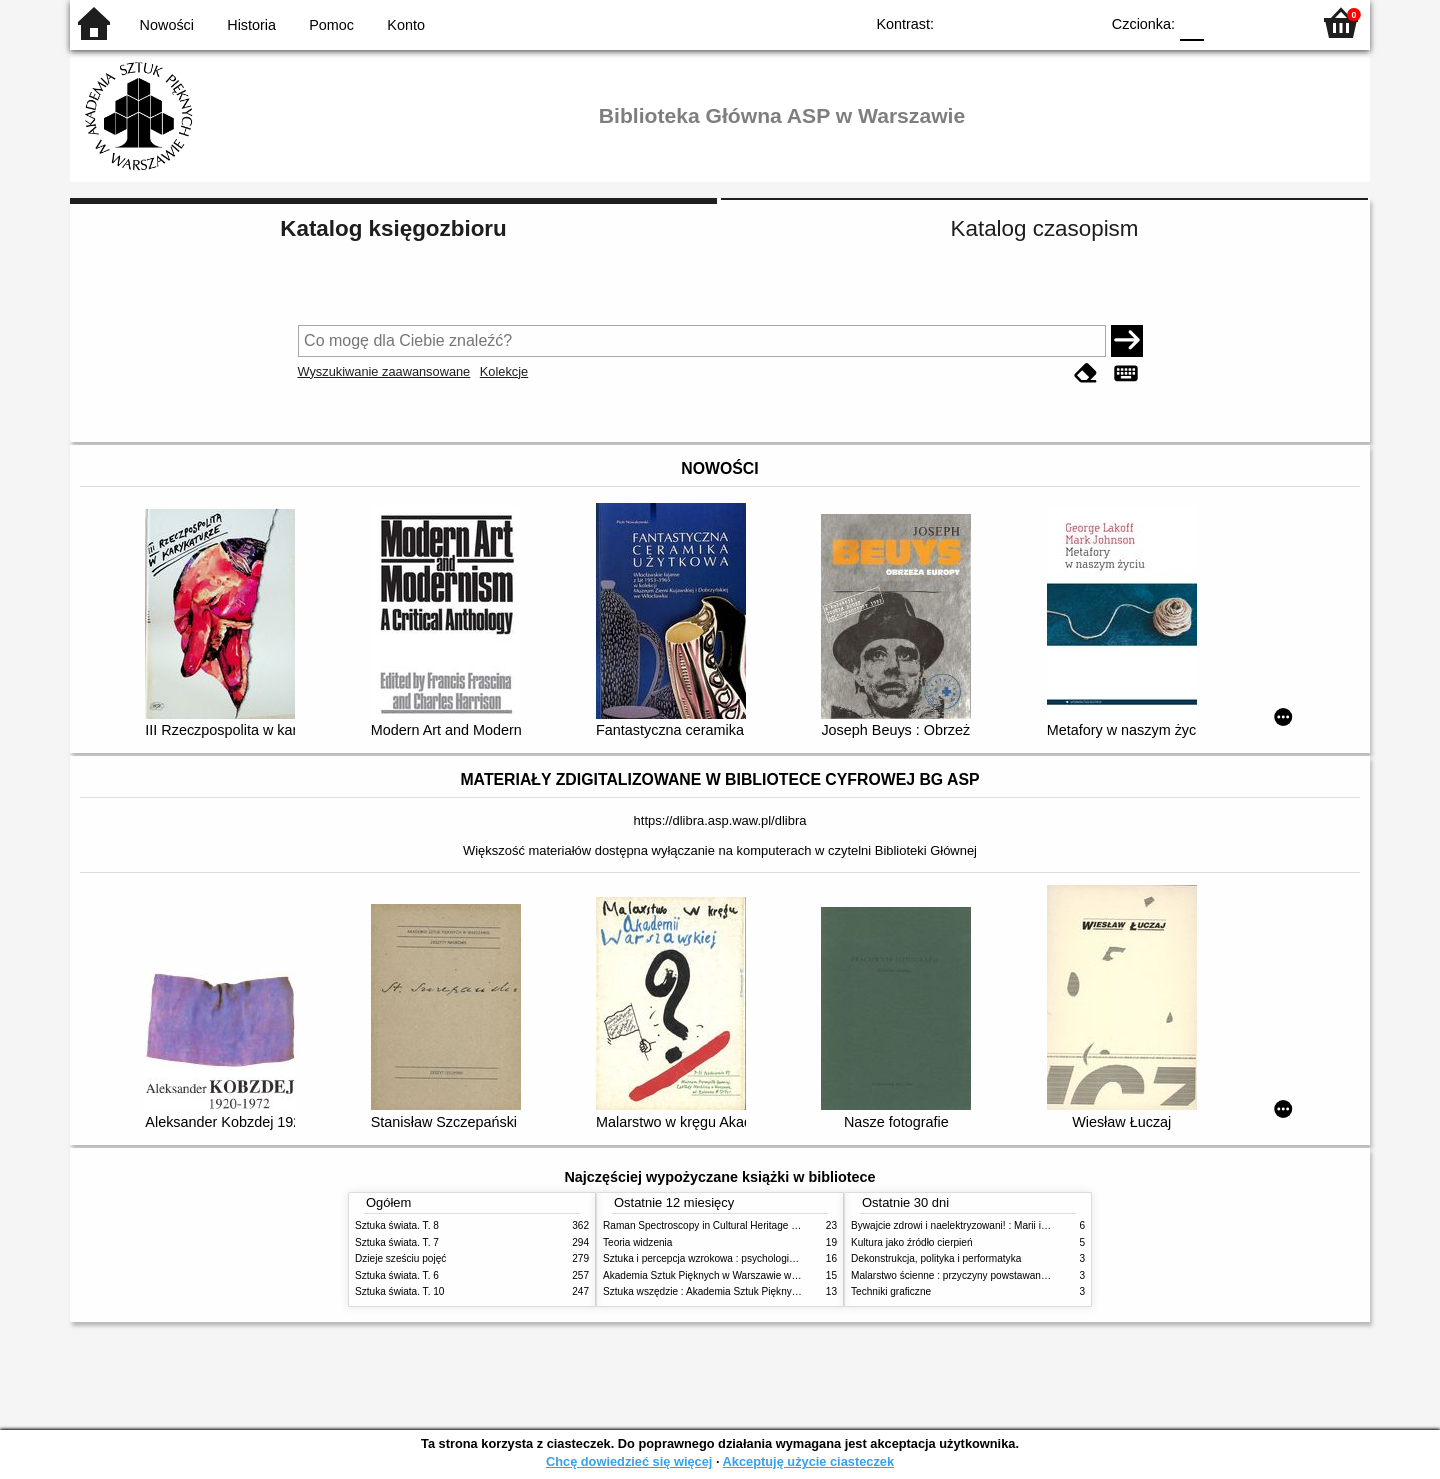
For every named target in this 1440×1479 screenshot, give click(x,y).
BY (1077, 22)
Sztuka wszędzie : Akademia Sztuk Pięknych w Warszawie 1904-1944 (759, 1291)
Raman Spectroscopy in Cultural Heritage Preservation (725, 1225)
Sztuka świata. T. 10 (399, 1291)
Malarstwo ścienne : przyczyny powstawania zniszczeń (973, 1275)
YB (1037, 22)
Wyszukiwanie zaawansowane (384, 371)
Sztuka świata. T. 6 (397, 1275)
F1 (1226, 22)
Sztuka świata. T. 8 (397, 1225)
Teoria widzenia (637, 1242)
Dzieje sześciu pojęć (400, 1258)
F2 (1272, 22)
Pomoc (331, 25)
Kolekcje (504, 371)
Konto (406, 25)
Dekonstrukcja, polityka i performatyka (936, 1258)
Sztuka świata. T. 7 (397, 1242)
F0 (1191, 22)
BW (997, 22)
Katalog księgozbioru (393, 228)
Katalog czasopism (1045, 228)
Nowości (167, 25)
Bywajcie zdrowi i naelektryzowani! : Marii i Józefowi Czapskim (990, 1225)
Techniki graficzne (891, 1291)
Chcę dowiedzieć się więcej (629, 1461)
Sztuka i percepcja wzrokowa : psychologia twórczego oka (732, 1258)
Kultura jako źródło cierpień (912, 1242)
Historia (251, 25)
